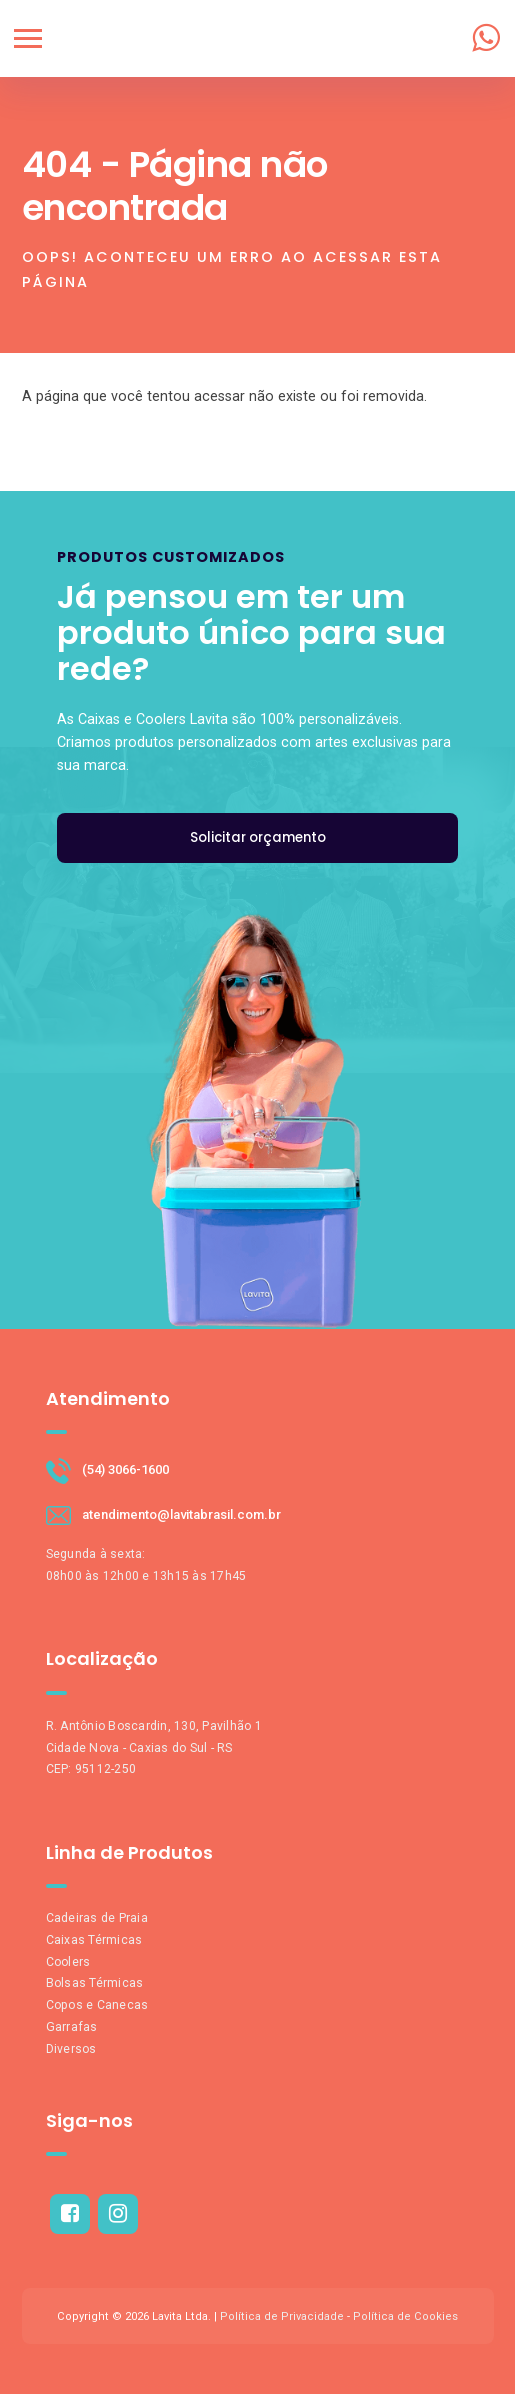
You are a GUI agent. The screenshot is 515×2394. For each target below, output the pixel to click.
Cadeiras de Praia (97, 1918)
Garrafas (72, 2027)
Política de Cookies (405, 2316)
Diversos (71, 2049)
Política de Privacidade (282, 2316)
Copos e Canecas (97, 2005)
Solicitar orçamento (258, 837)
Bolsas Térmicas (95, 1983)
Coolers (68, 1962)
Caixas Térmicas (94, 1940)
